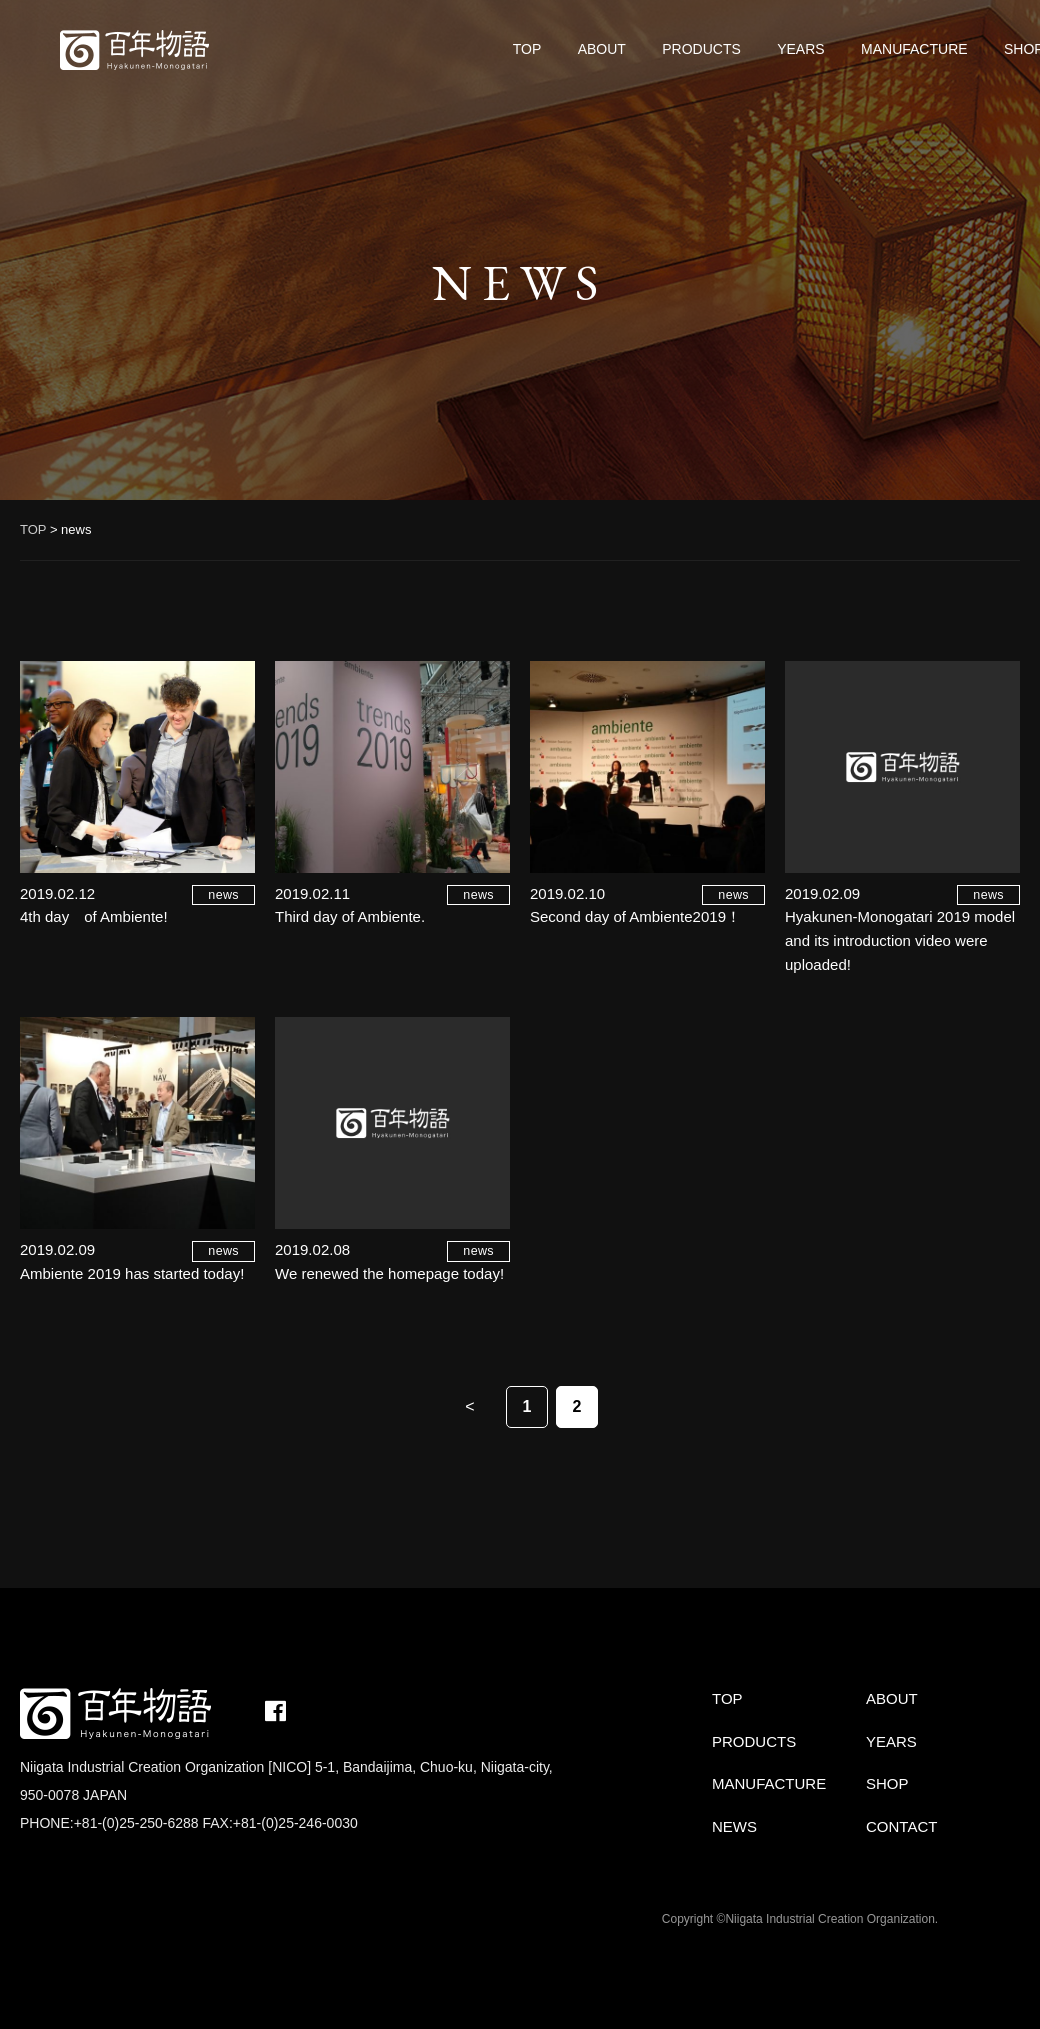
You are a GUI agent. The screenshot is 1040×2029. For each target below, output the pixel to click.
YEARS (800, 49)
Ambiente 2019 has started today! (132, 1273)
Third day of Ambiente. (350, 916)
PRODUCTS (701, 49)
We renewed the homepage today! (389, 1273)
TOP (527, 49)
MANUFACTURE (914, 49)
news (223, 895)
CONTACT (901, 1826)
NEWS (734, 1826)
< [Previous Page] (469, 1406)
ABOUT (602, 49)
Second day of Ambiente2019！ (635, 916)
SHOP (887, 1783)
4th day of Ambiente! (94, 916)
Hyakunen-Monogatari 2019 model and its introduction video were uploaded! (900, 940)
